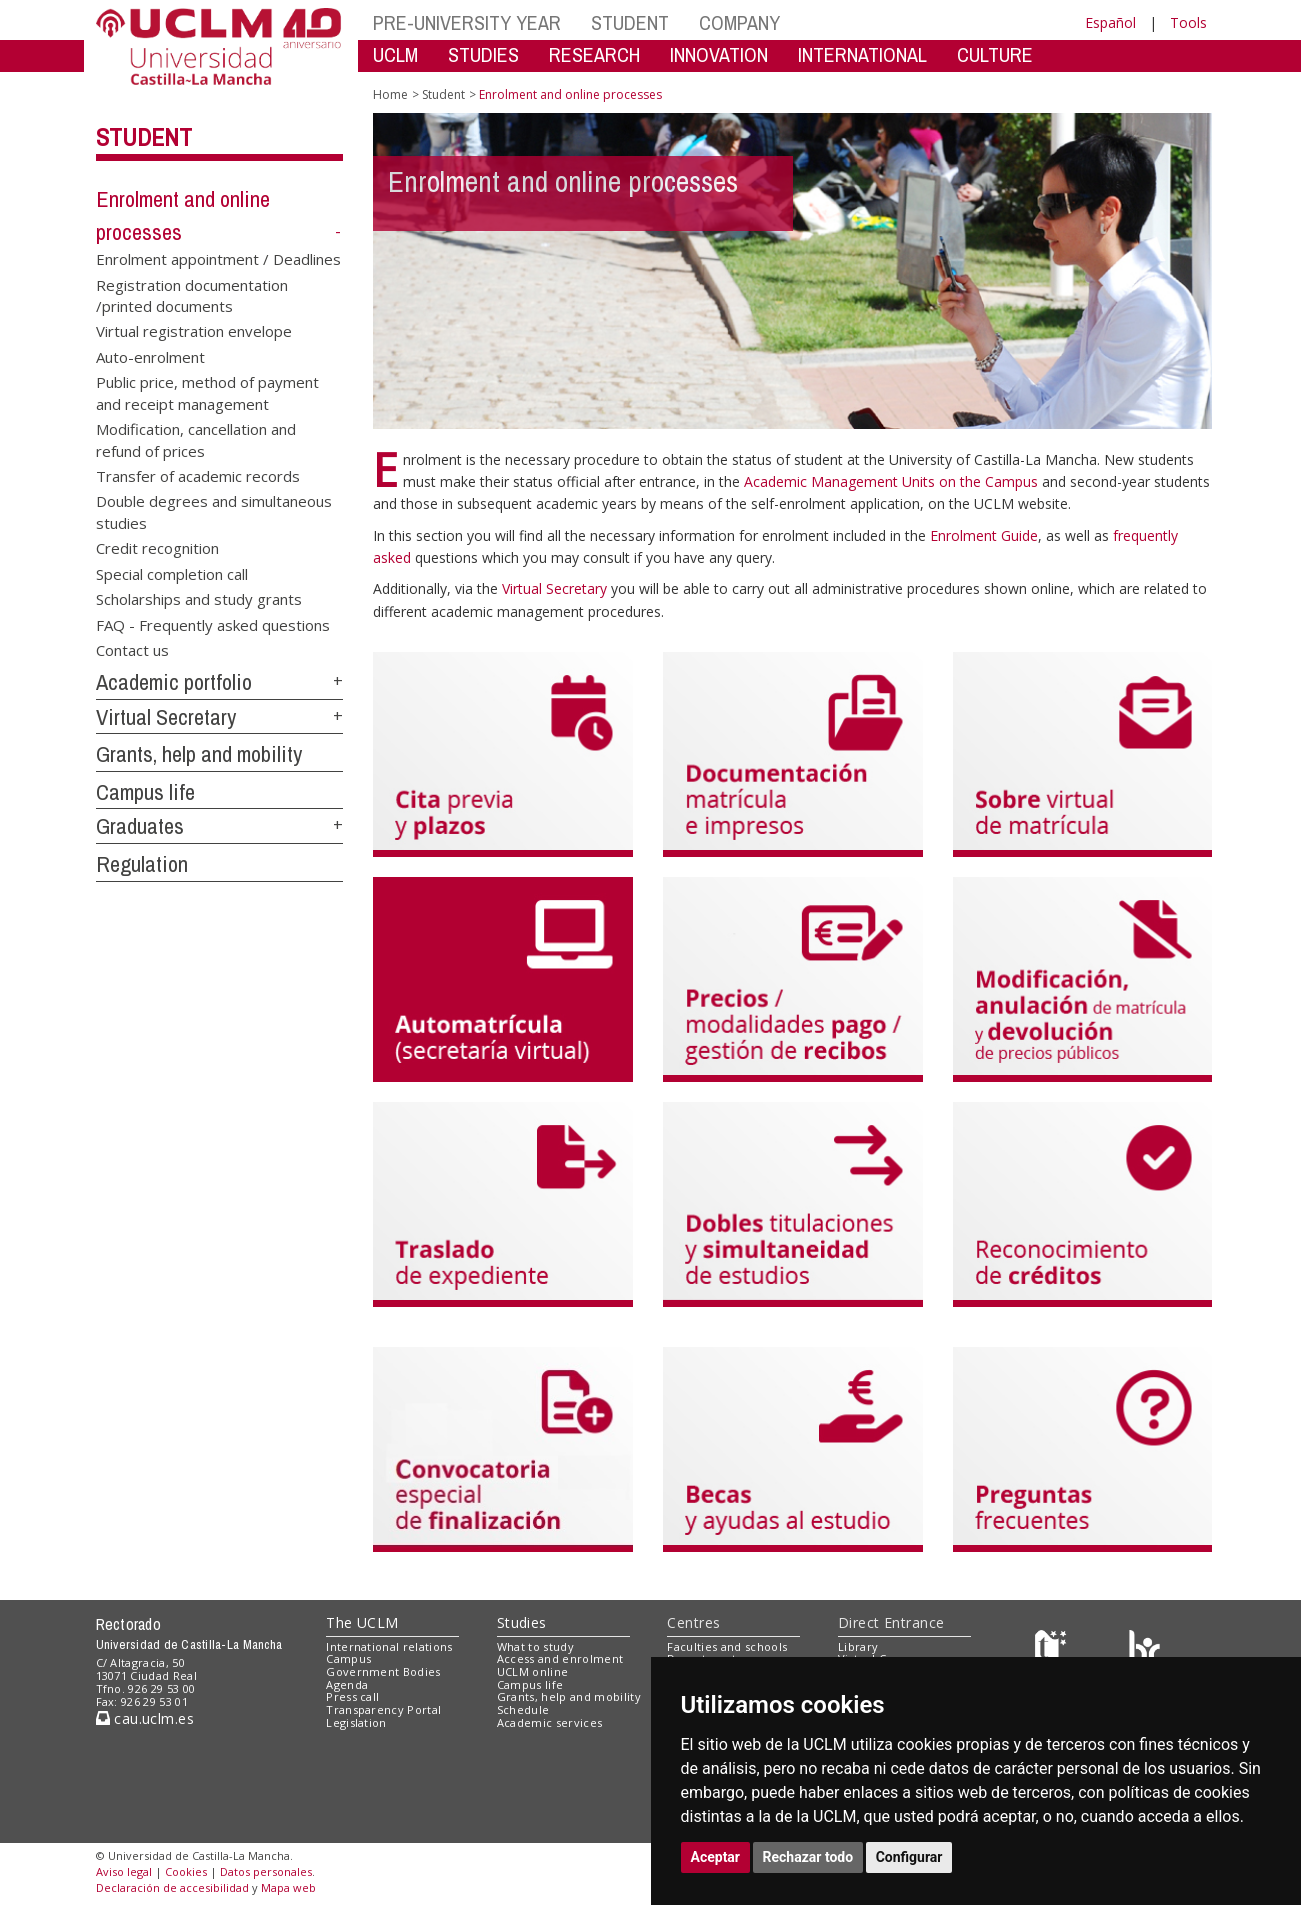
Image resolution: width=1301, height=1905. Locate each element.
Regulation (142, 864)
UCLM (395, 54)
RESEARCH (594, 54)
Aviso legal (124, 1871)
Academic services (550, 1722)
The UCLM (362, 1622)
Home (390, 94)
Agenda (347, 1684)
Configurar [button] (909, 1857)
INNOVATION (719, 54)
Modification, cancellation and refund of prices (196, 439)
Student (144, 137)
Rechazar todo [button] (808, 1857)
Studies (522, 1622)
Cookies (186, 1871)
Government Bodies (383, 1671)
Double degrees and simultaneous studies (214, 511)
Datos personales (266, 1871)
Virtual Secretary (166, 717)
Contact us (132, 649)
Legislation (356, 1722)
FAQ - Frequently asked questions (213, 624)
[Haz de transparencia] (1053, 1650)
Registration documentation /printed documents (192, 294)
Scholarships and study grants (199, 599)
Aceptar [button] (716, 1857)
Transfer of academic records (198, 476)
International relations (389, 1646)
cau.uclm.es (145, 1718)
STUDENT (630, 22)
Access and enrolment (560, 1658)
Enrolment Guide (984, 535)
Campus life (145, 792)
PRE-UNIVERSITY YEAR (467, 22)
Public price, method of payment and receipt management (207, 392)
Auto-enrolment (150, 356)
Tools (1188, 22)
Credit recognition (157, 548)
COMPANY (739, 22)
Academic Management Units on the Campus (893, 481)
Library (858, 1646)
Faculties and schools (727, 1646)
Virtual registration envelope (194, 331)
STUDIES (483, 54)
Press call (352, 1696)
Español (1110, 22)
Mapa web (288, 1887)
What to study (535, 1646)
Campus (348, 1658)
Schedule (523, 1709)
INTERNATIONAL (862, 54)
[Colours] (1144, 1650)
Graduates (140, 826)
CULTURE (995, 54)
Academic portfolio (174, 682)
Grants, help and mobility (199, 754)
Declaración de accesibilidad (172, 1887)
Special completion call (172, 573)
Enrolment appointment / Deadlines (218, 259)
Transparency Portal (383, 1709)
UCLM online (533, 1671)
